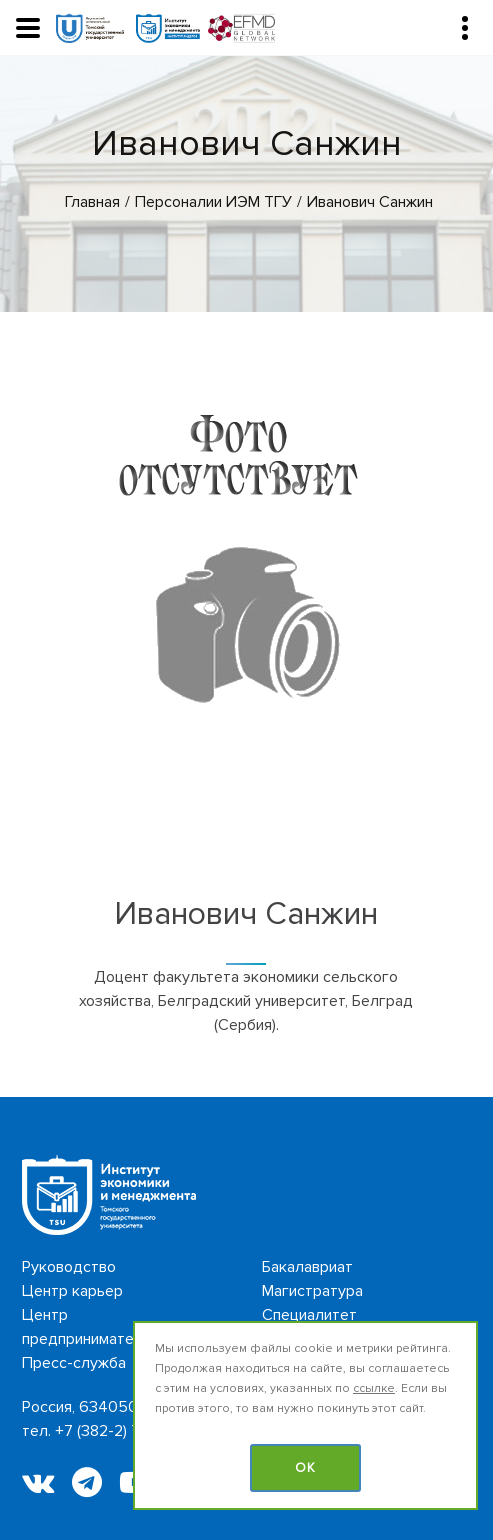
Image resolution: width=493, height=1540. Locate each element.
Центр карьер (72, 1291)
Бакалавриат (307, 1267)
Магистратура (312, 1291)
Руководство (69, 1267)
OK (305, 1468)
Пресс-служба (74, 1363)
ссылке (374, 1388)
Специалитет (309, 1315)
